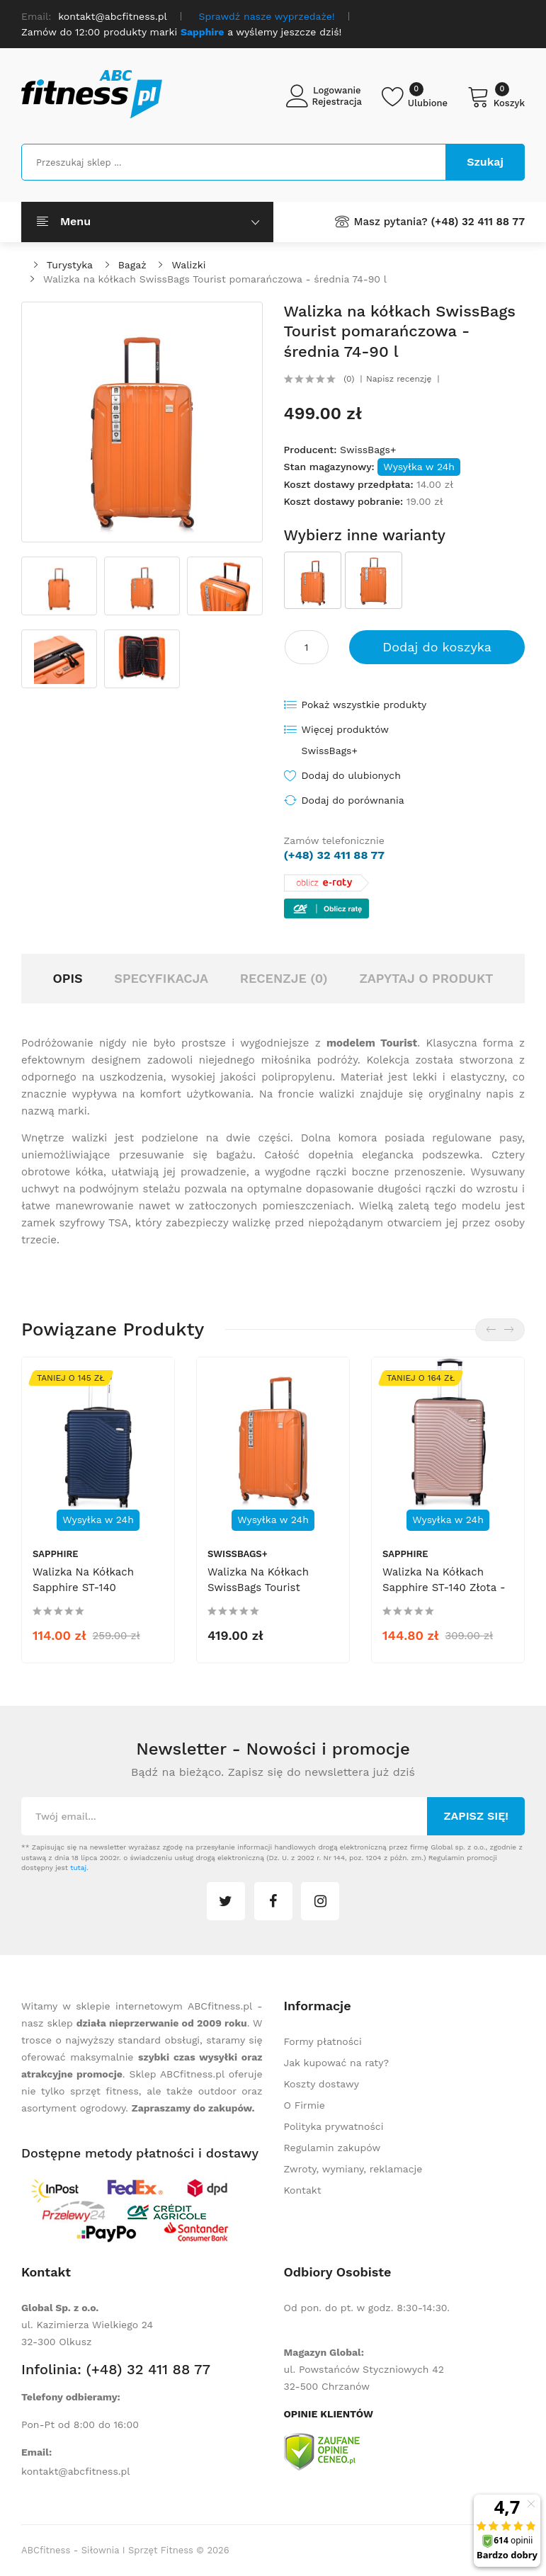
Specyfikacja (161, 978)
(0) (348, 379)
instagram (320, 1901)
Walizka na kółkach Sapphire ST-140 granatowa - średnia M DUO (92, 1595)
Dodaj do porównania (353, 800)
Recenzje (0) (284, 978)
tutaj (78, 1867)
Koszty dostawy (321, 2084)
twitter (226, 1901)
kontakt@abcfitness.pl (75, 2471)
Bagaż (132, 264)
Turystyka (70, 264)
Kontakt (303, 2190)
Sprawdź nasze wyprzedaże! (267, 16)
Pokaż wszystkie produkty (364, 704)
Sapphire (56, 1554)
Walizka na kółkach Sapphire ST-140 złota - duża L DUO (444, 1587)
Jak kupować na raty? (336, 2062)
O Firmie (304, 2105)
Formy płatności (323, 2041)
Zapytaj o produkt (426, 978)
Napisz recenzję (398, 379)
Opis (67, 978)
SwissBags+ (368, 449)
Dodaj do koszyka (436, 646)
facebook (273, 1901)
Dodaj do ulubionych (351, 775)
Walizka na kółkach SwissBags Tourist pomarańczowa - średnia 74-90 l (215, 279)
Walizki (188, 264)
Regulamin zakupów (332, 2147)
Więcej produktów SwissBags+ (345, 740)
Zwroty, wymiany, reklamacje (353, 2169)
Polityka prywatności (334, 2126)
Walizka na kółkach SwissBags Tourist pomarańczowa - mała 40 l (265, 1595)
